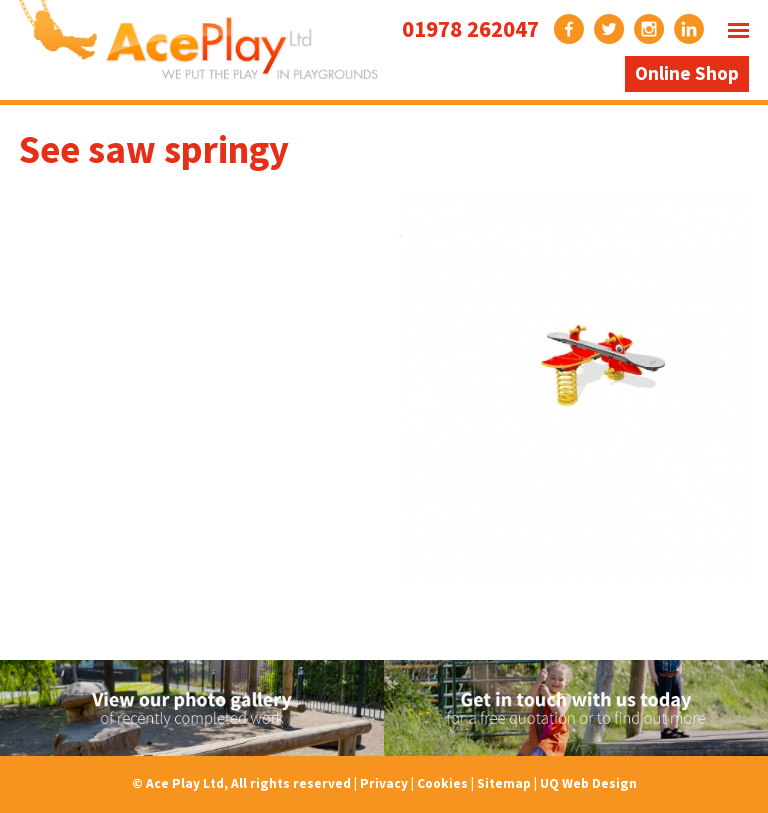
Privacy (384, 783)
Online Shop (687, 73)
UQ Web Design (588, 783)
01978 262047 (470, 28)
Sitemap (504, 783)
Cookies (442, 783)
